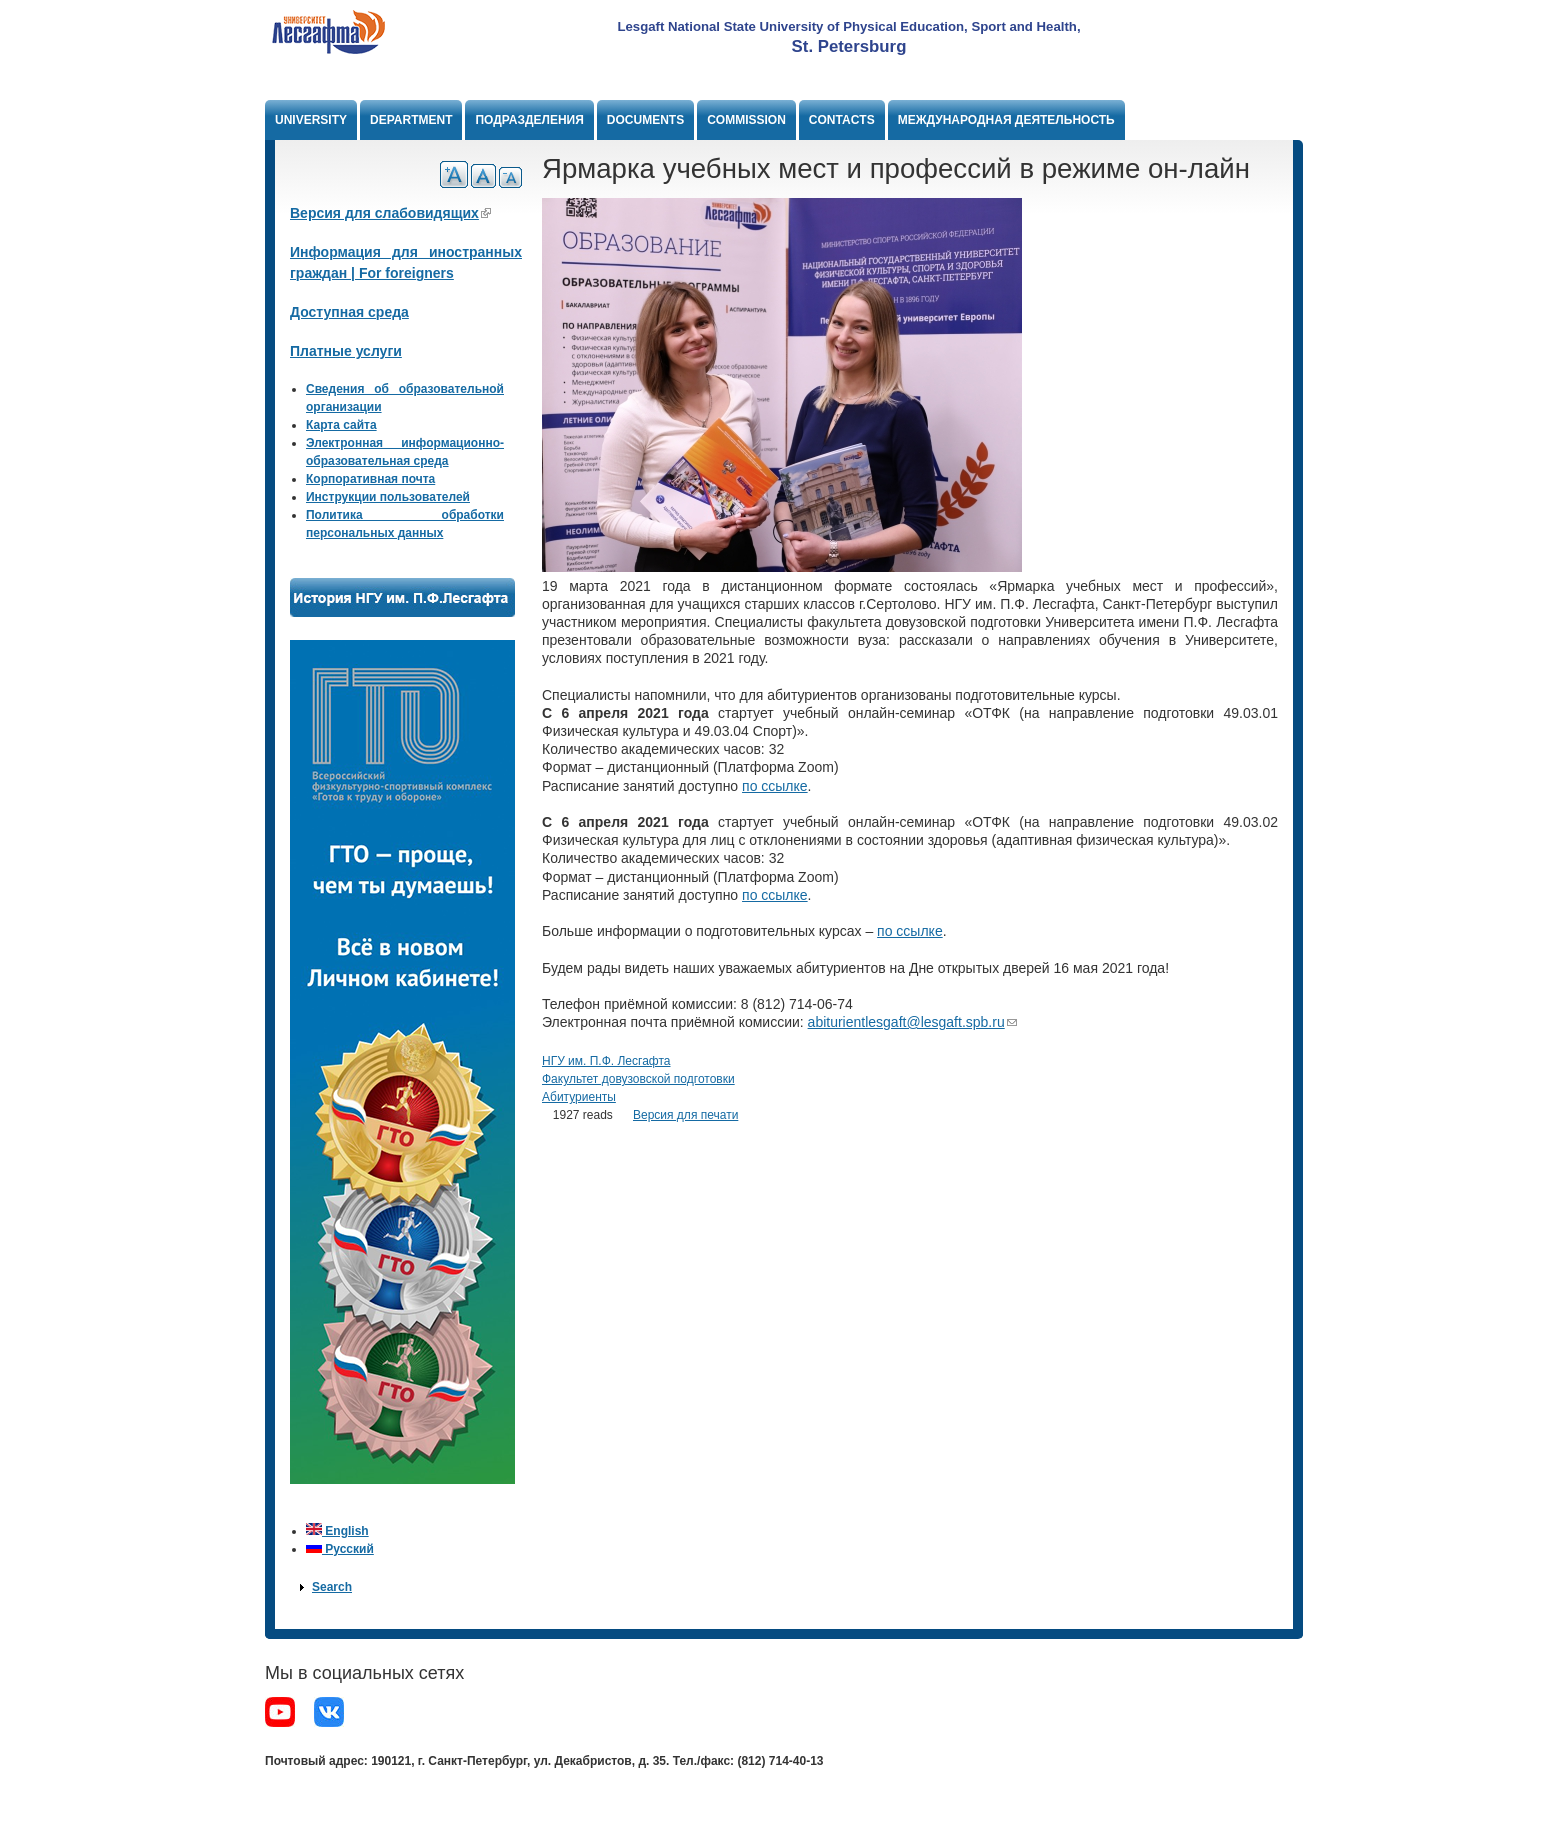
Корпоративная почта (370, 479)
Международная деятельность (1006, 120)
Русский (340, 1549)
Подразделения (529, 120)
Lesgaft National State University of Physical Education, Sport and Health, (848, 26)
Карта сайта (341, 425)
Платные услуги (346, 351)
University (311, 120)
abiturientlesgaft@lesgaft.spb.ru (912, 1022)
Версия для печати (685, 1115)
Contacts (842, 120)
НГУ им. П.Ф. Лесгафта (606, 1061)
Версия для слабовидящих (390, 213)
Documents (645, 120)
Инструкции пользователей (388, 497)
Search (332, 1587)
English (337, 1531)
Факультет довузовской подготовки (638, 1079)
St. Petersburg (849, 46)
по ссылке (775, 786)
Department (411, 120)
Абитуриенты (579, 1097)
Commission (746, 120)
